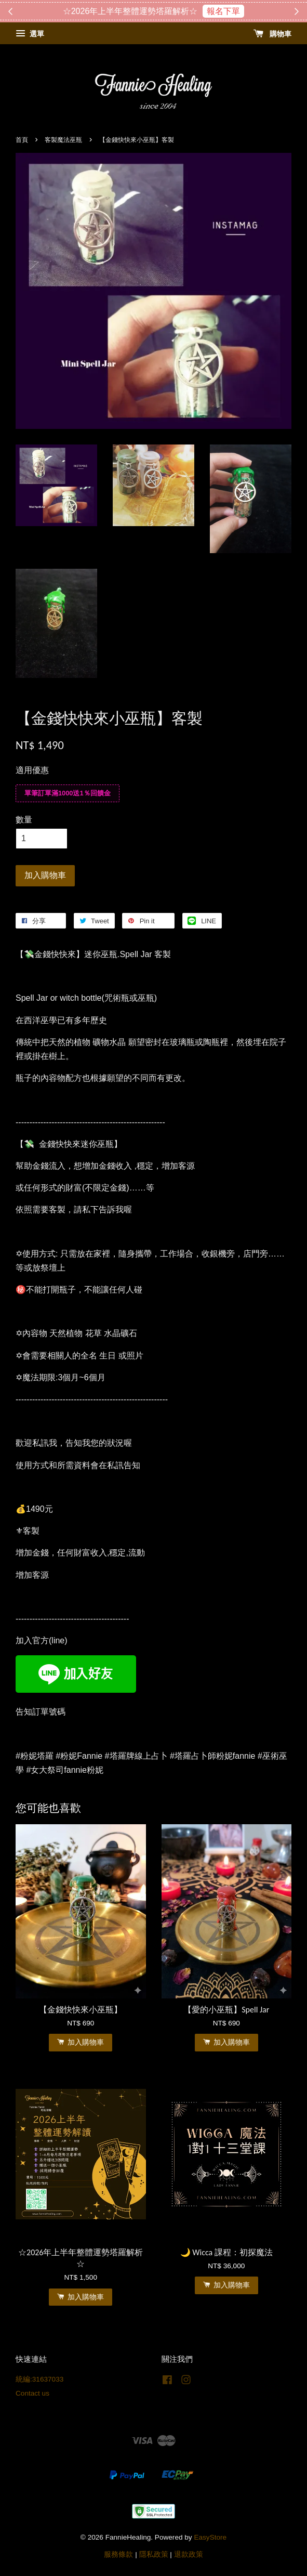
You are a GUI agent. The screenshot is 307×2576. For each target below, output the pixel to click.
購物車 (272, 34)
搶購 (205, 11)
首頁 (22, 139)
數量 (24, 819)
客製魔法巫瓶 (63, 139)
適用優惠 (32, 770)
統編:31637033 (39, 2379)
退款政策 (188, 2554)
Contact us (32, 2393)
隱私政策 (153, 2554)
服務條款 (118, 2554)
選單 (30, 34)
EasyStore (210, 2537)
